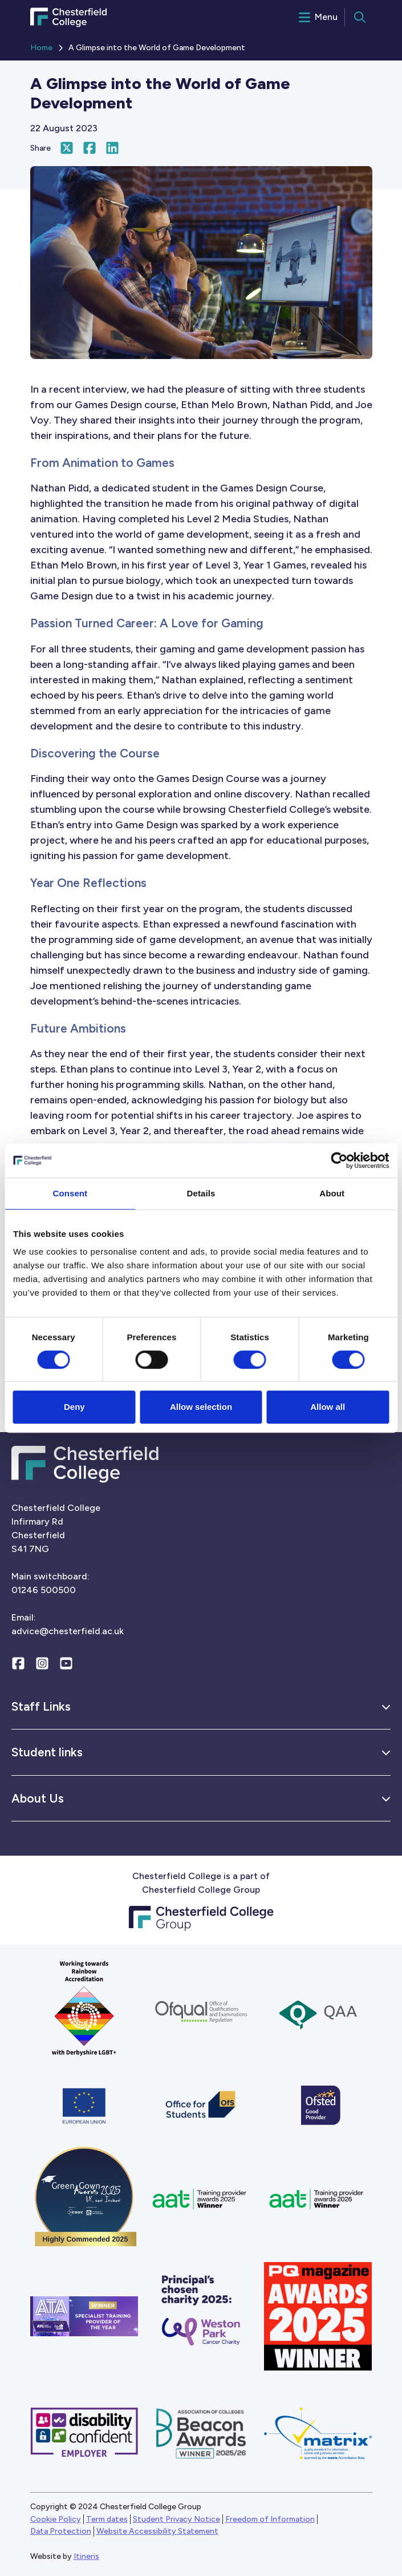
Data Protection (60, 2531)
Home (41, 48)
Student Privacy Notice (176, 2519)
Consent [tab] (69, 1193)
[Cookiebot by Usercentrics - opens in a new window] (339, 1160)
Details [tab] (201, 1193)
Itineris (86, 2556)
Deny (74, 1407)
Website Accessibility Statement (157, 2531)
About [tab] (331, 1193)
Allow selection (201, 1407)
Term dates (107, 2519)
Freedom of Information (270, 2519)
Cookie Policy (55, 2519)
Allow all (327, 1407)
